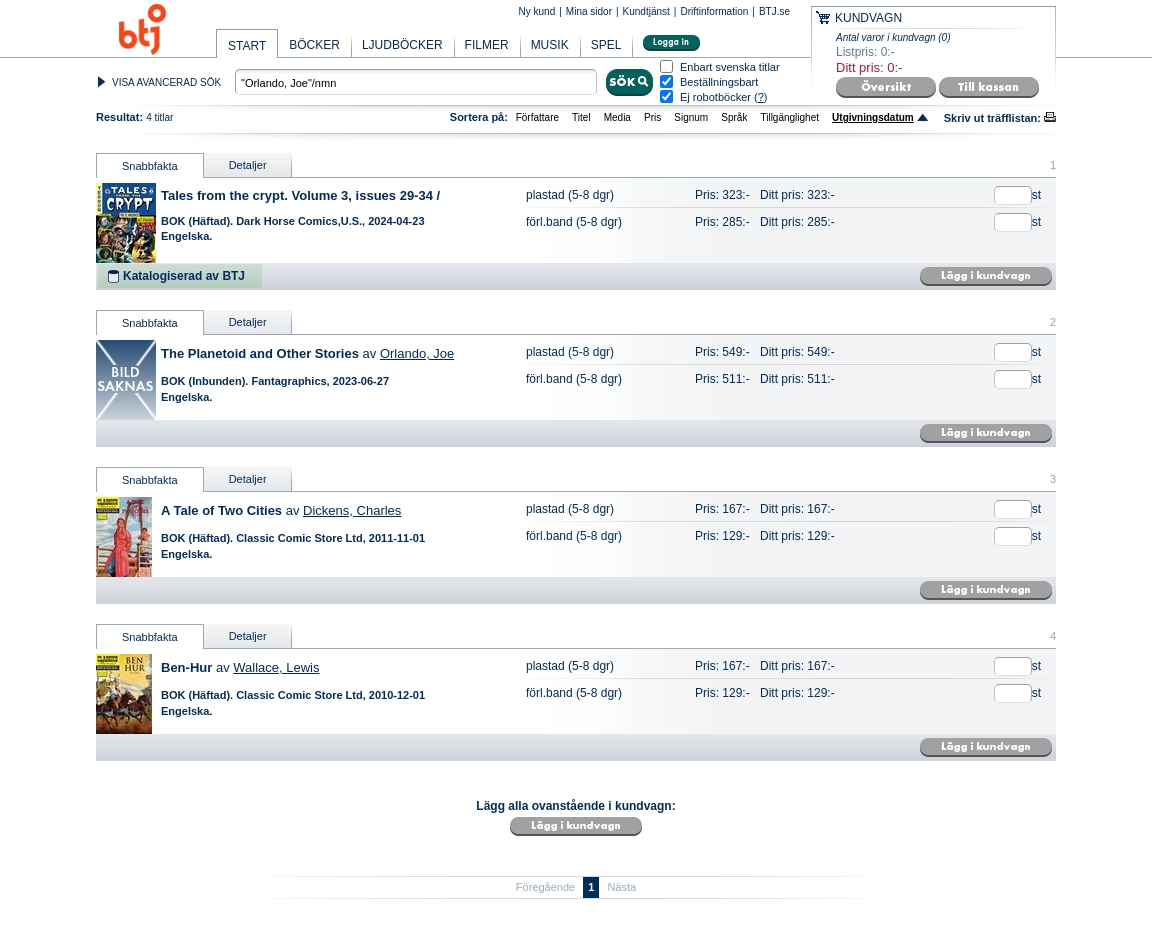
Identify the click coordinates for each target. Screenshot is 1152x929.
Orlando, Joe (417, 353)
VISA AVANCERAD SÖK (166, 82)
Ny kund (537, 11)
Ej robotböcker (715, 97)
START (247, 46)
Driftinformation (714, 11)
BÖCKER (314, 45)
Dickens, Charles (352, 510)
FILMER (487, 45)
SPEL (606, 45)
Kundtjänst (646, 11)
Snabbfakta (150, 166)
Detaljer (248, 165)
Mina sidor (589, 11)
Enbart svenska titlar (730, 67)
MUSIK (550, 45)
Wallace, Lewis (276, 667)
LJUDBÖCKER (402, 45)
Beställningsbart (719, 82)
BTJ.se (774, 11)
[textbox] (416, 82)
